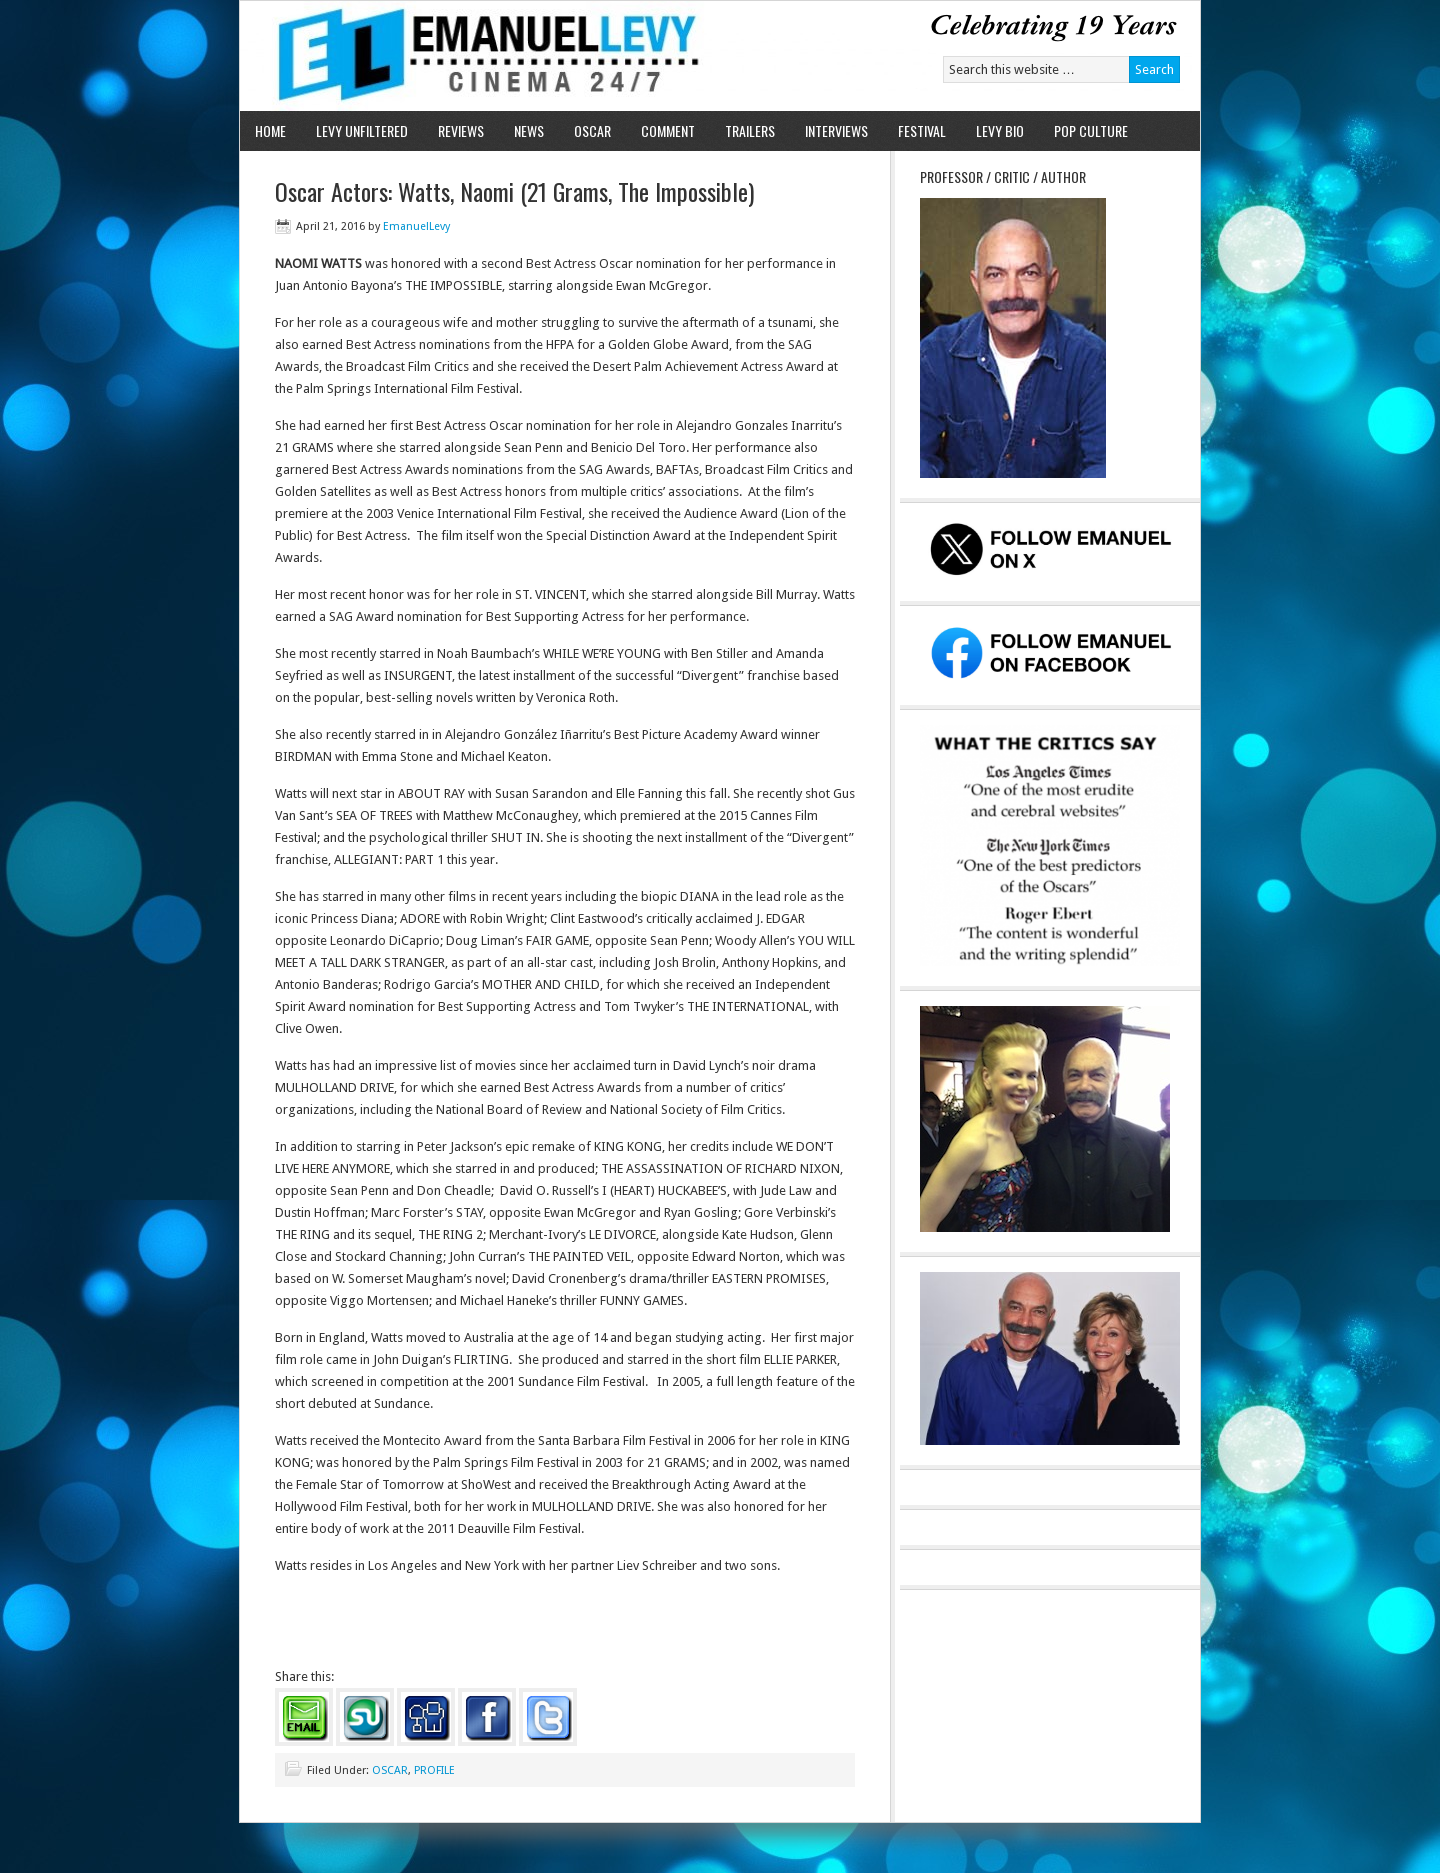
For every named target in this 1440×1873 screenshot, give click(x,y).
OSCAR (592, 130)
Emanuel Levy (472, 56)
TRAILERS (750, 130)
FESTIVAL (922, 130)
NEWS (529, 130)
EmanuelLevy (416, 226)
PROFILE (434, 1770)
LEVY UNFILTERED (362, 130)
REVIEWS (461, 130)
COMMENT (668, 130)
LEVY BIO (1000, 130)
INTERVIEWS (836, 130)
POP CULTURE (1091, 130)
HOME (270, 130)
